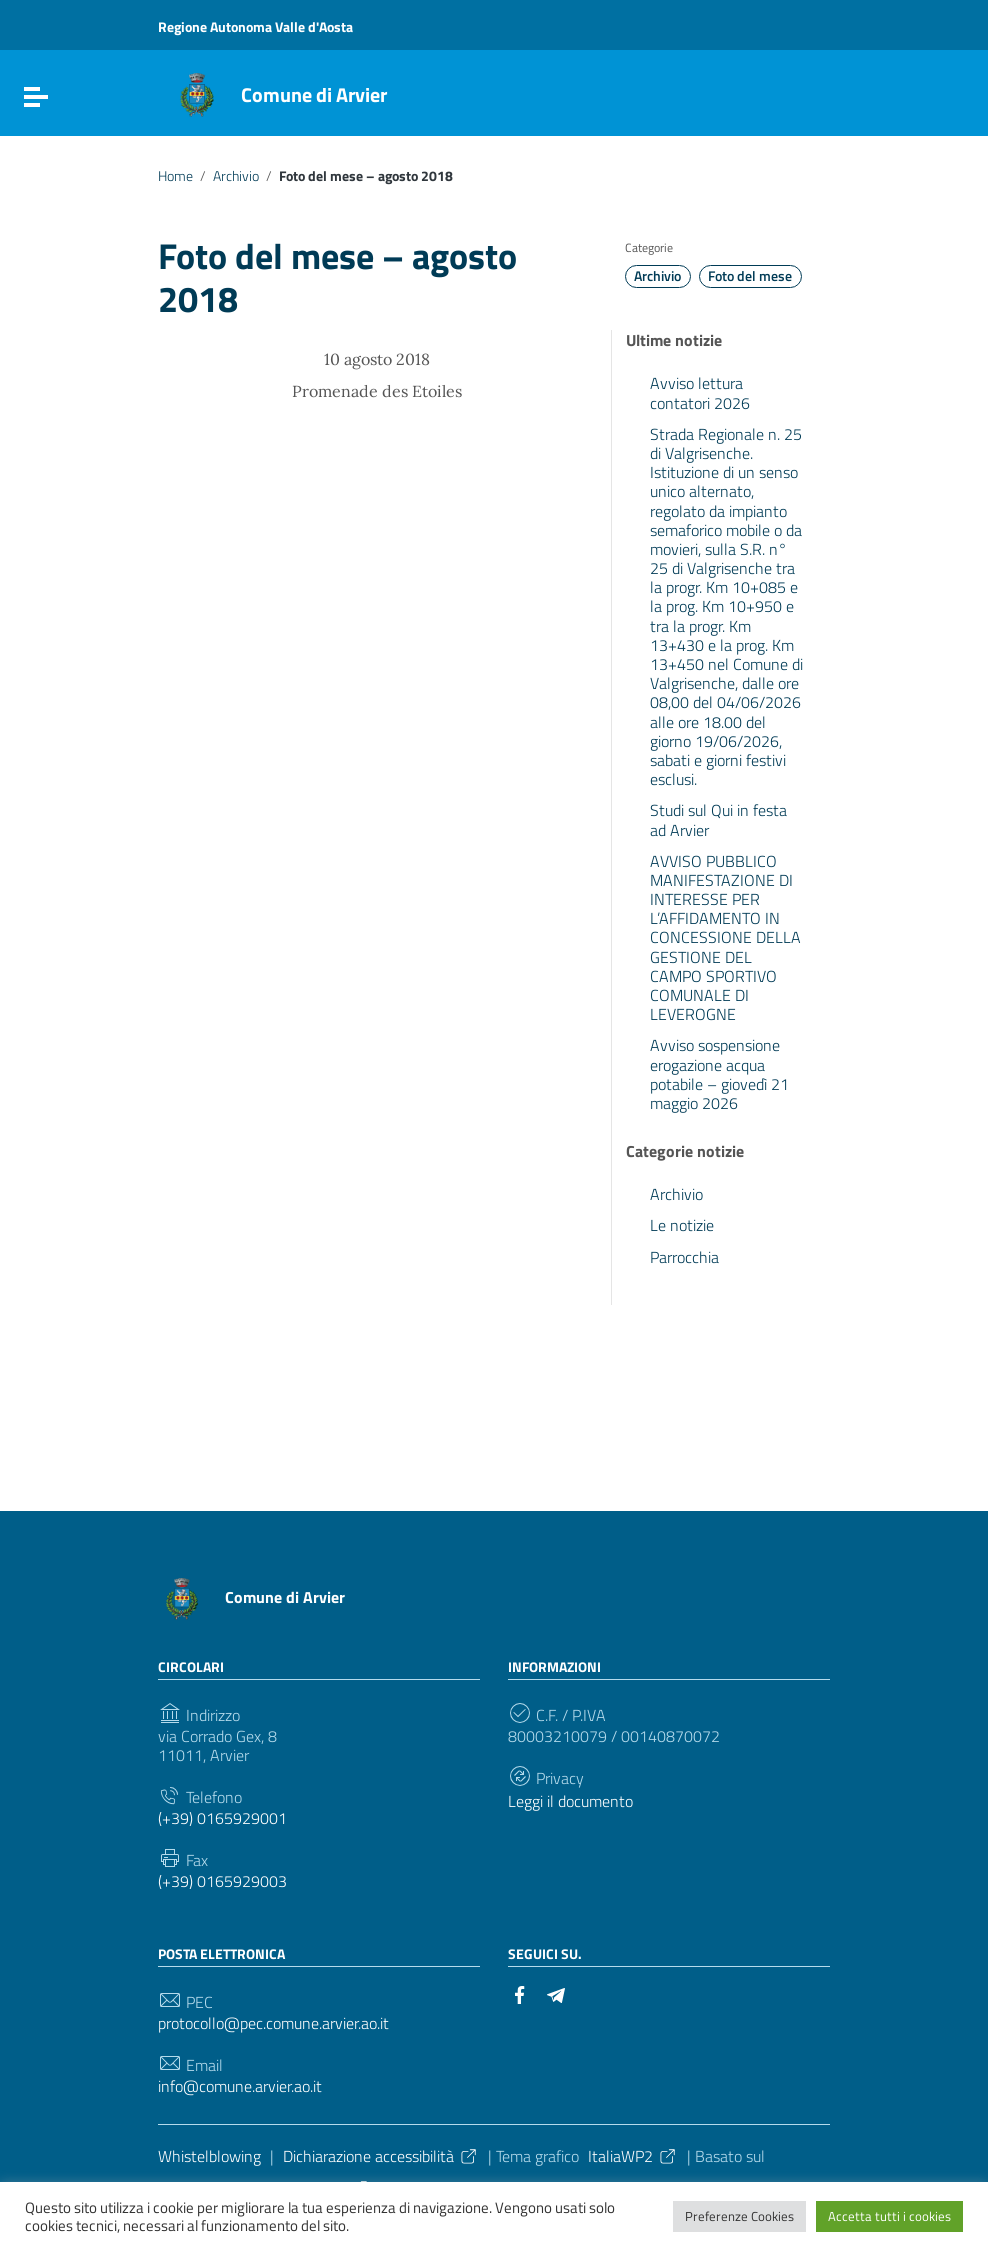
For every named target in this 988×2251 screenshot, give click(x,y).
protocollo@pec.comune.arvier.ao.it (273, 2023)
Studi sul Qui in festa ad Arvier (718, 819)
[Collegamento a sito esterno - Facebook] (520, 1993)
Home (175, 176)
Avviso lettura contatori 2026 (700, 392)
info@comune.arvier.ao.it (240, 2086)
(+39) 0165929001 (222, 1818)
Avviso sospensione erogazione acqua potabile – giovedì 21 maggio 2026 (719, 1074)
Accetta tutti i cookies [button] (889, 2216)
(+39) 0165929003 (222, 1881)
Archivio (236, 176)
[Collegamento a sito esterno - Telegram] (556, 1993)
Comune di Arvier (314, 94)
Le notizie (682, 1225)
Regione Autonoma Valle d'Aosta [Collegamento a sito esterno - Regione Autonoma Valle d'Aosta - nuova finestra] (255, 26)
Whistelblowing (209, 2156)
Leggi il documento (570, 1801)
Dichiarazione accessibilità (381, 2156)
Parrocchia (684, 1257)
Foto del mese (750, 276)
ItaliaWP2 (633, 2156)
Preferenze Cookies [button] (739, 2216)
